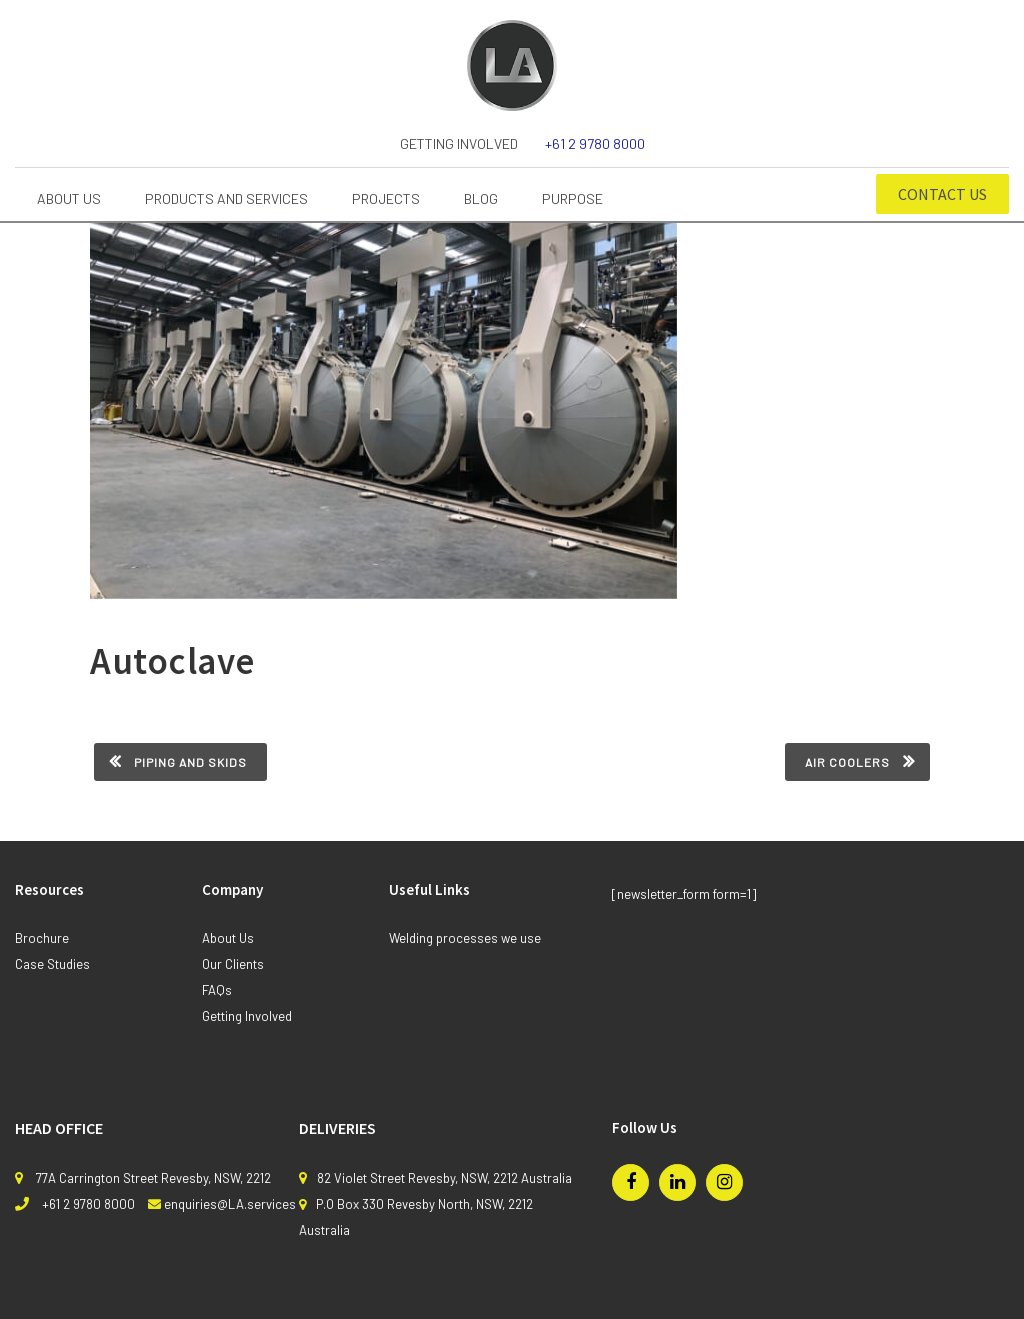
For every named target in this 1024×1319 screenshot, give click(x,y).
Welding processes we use (465, 938)
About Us (228, 938)
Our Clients (233, 964)
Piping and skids (190, 762)
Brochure (42, 938)
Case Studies (52, 964)
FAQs (217, 990)
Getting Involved (459, 143)
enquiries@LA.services (230, 1204)
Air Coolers (847, 762)
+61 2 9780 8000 (595, 143)
